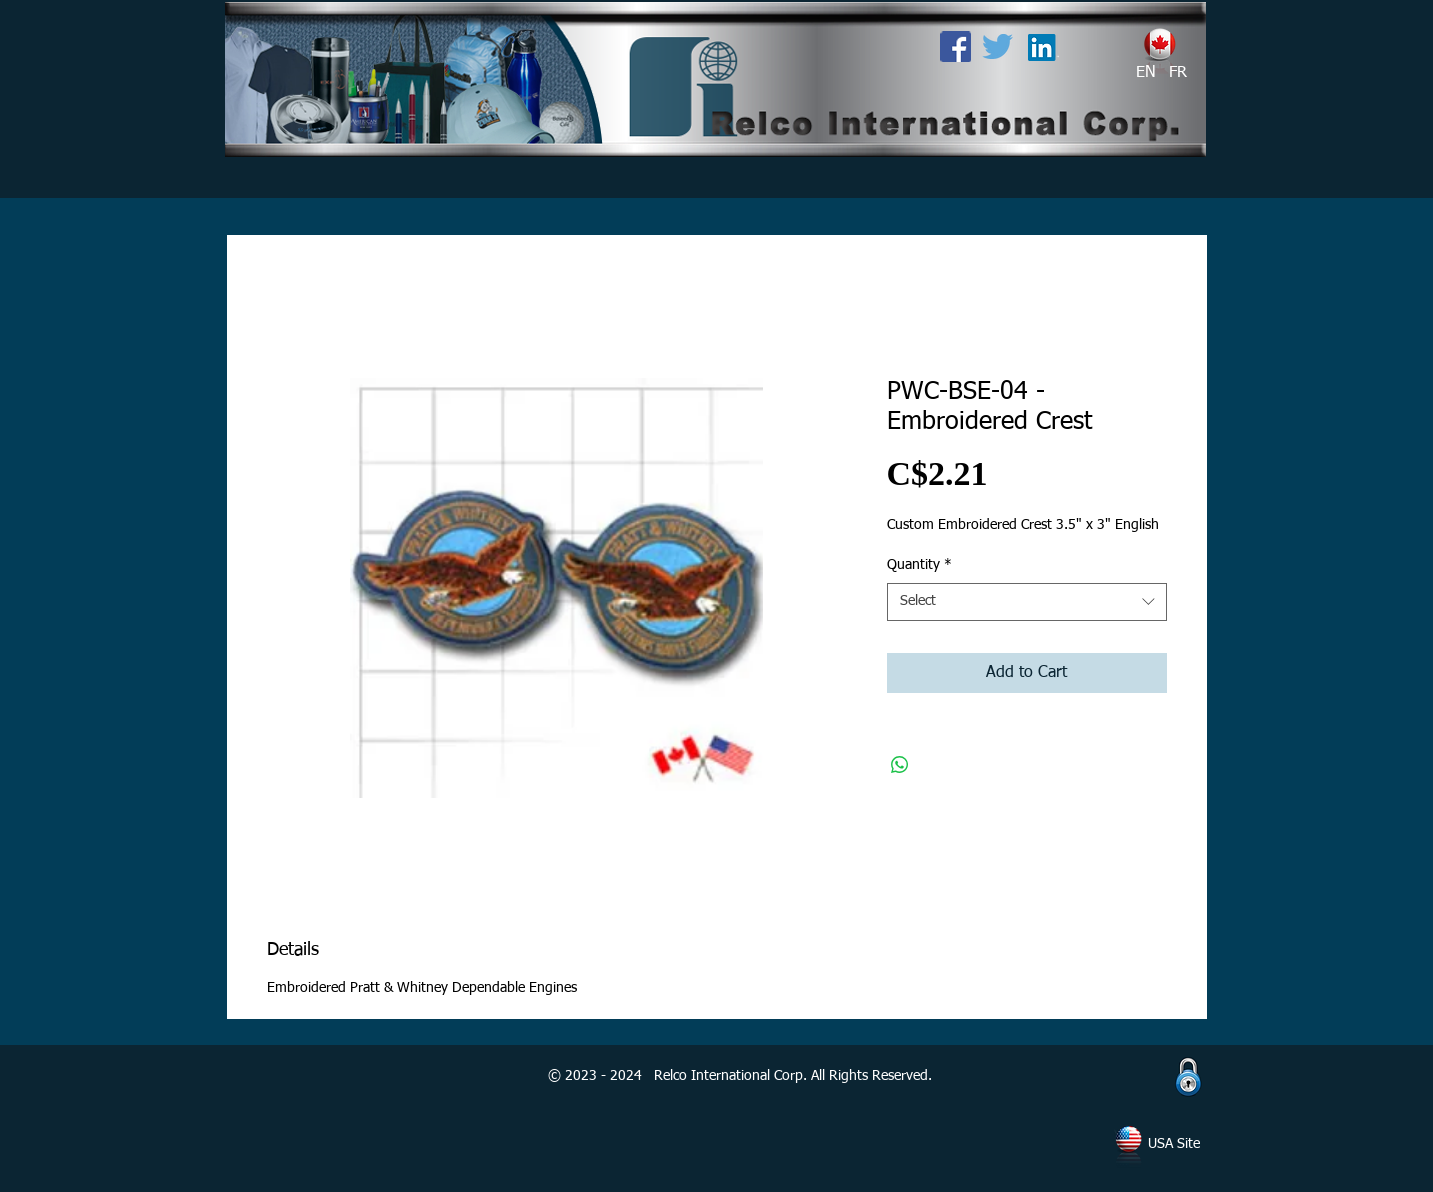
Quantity (919, 565)
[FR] (1178, 73)
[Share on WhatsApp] (900, 765)
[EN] (1146, 73)
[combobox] (1027, 602)
